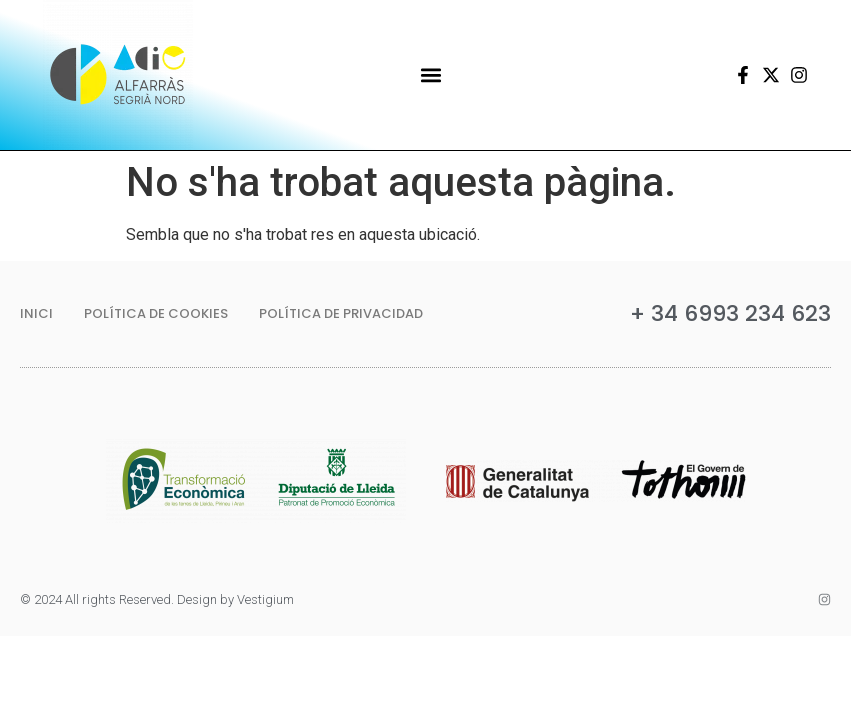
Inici (36, 313)
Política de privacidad (341, 313)
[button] (430, 75)
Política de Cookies (156, 313)
